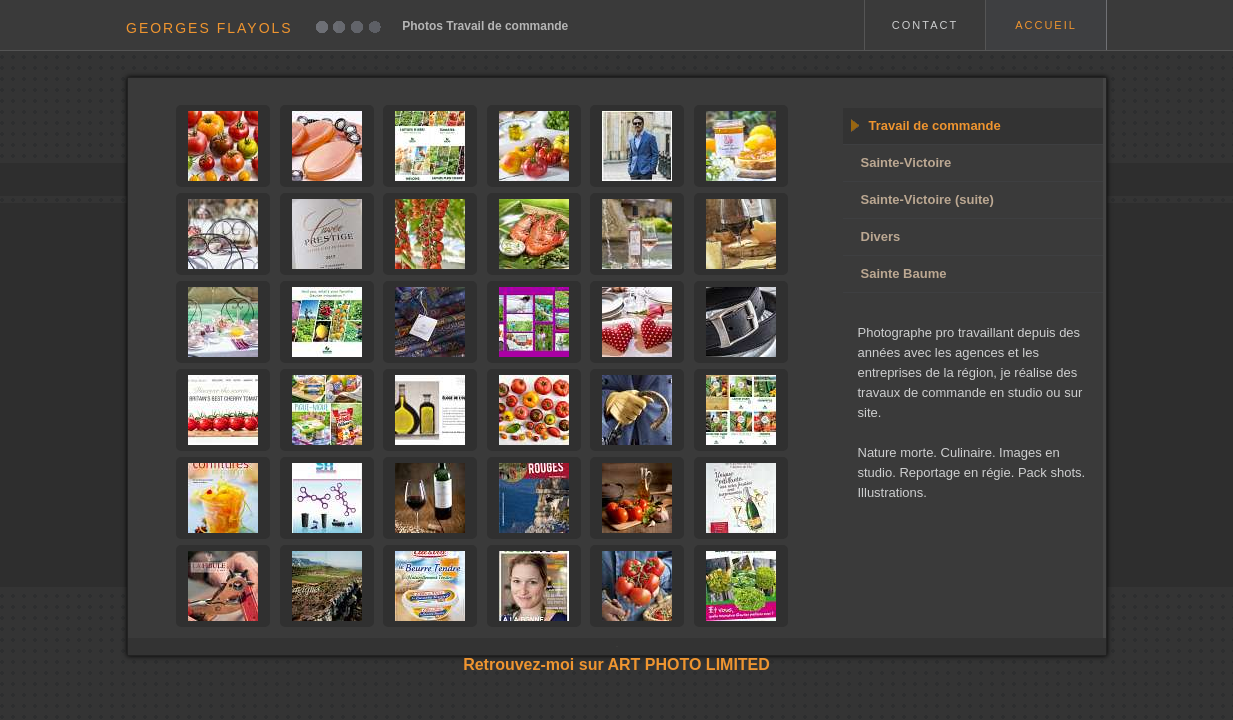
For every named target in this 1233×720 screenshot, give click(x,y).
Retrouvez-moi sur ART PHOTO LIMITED (616, 664)
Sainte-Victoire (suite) (927, 199)
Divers (881, 236)
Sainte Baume (904, 273)
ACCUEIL (1046, 25)
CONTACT (925, 25)
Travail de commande (935, 125)
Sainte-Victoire (906, 162)
